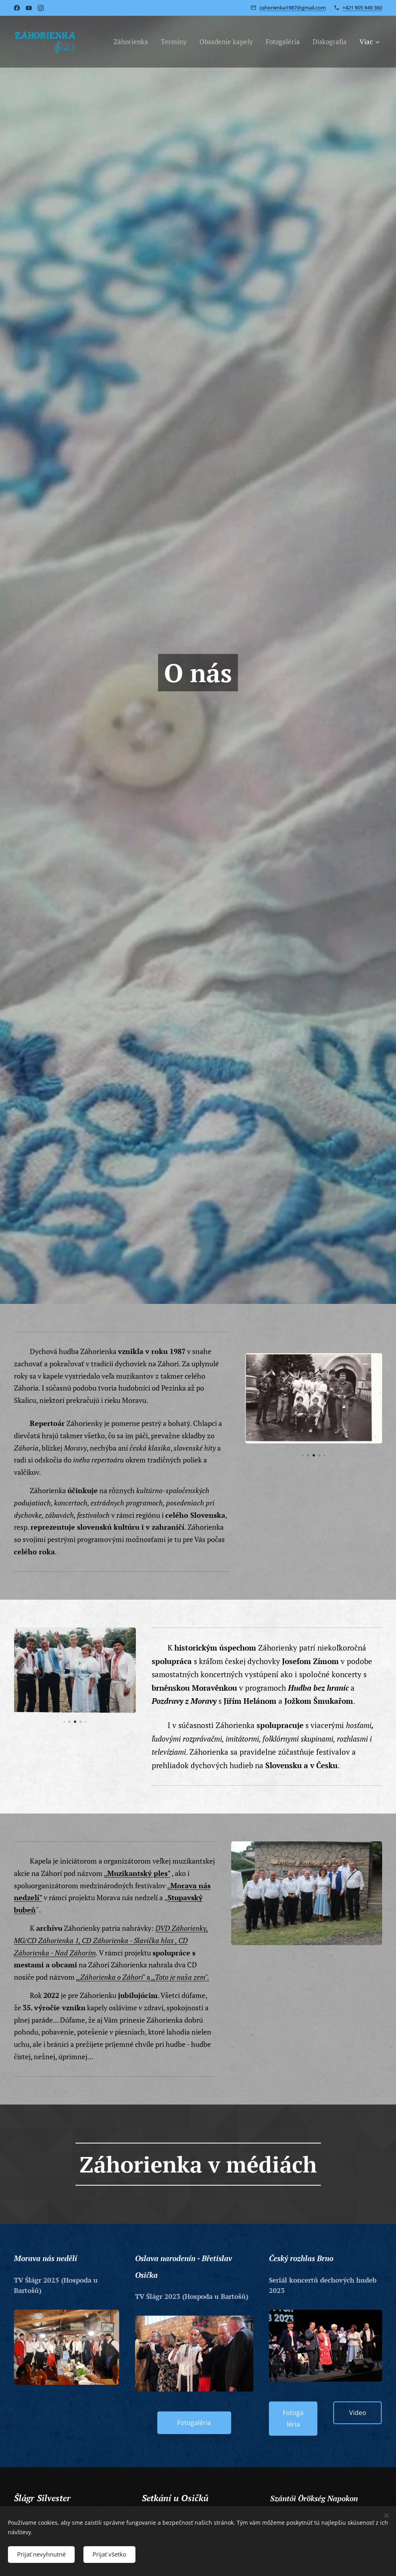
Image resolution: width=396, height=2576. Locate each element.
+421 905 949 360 (362, 7)
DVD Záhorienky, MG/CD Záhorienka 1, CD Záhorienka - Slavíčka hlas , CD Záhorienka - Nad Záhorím (111, 1940)
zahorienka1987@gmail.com (292, 7)
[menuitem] (133, 41)
